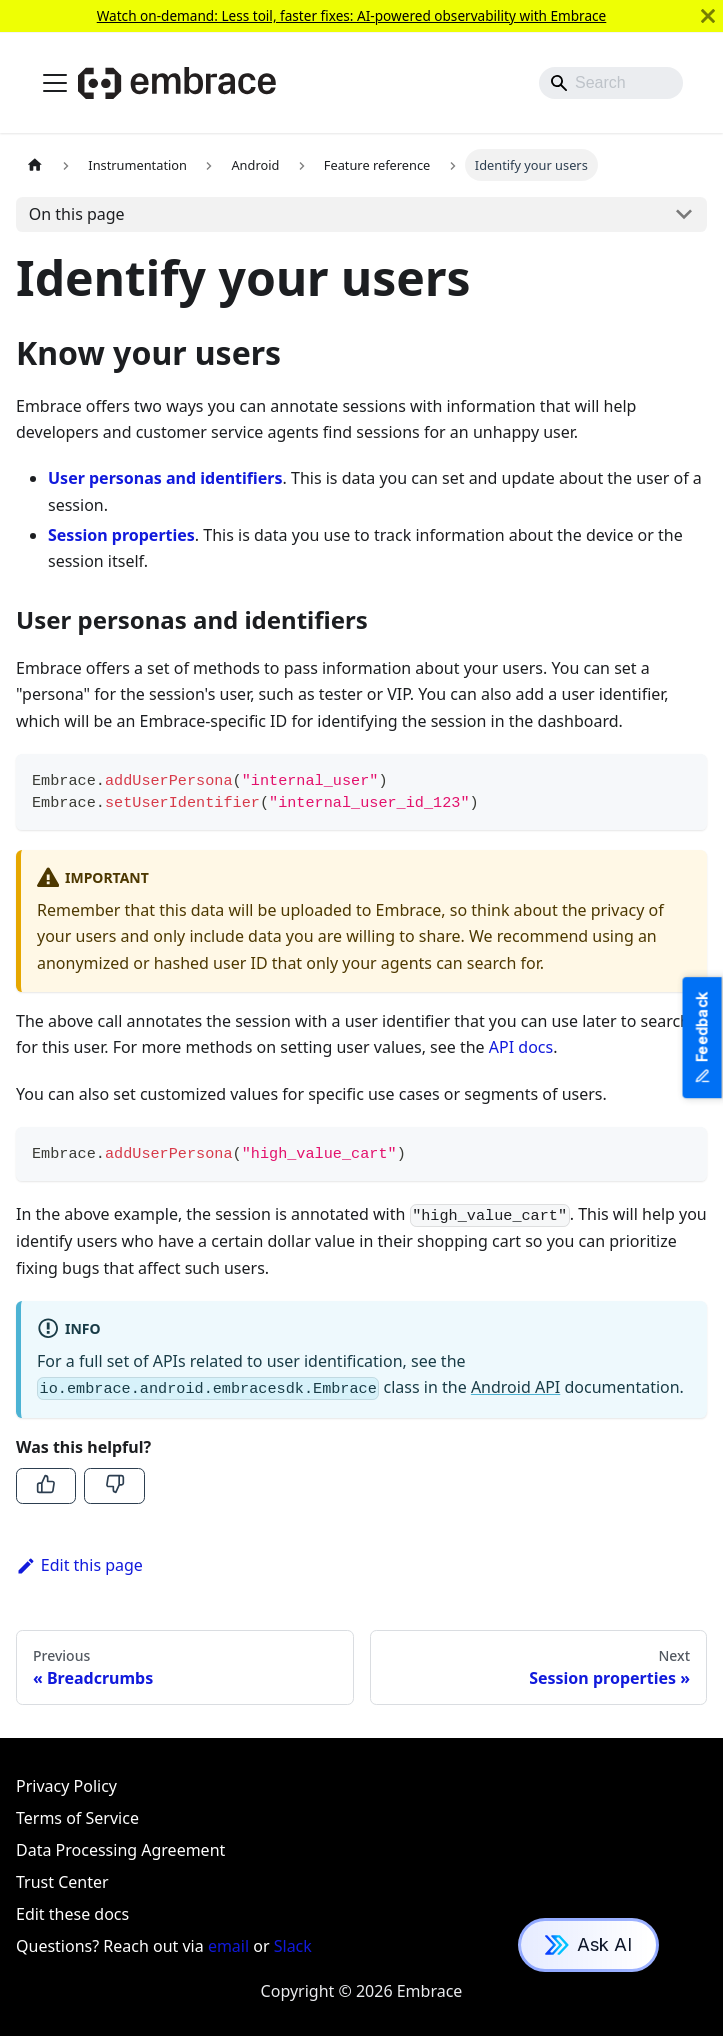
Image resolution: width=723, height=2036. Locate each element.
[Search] (611, 83)
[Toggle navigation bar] (55, 83)
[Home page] (35, 164)
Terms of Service (77, 1818)
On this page (77, 214)
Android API (515, 1387)
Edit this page (79, 1565)
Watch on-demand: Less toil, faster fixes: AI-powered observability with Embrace (352, 15)
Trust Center (62, 1882)
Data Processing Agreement (120, 1850)
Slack (293, 1946)
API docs (521, 1047)
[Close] (708, 16)
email (228, 1946)
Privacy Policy (66, 1786)
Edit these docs (72, 1914)
